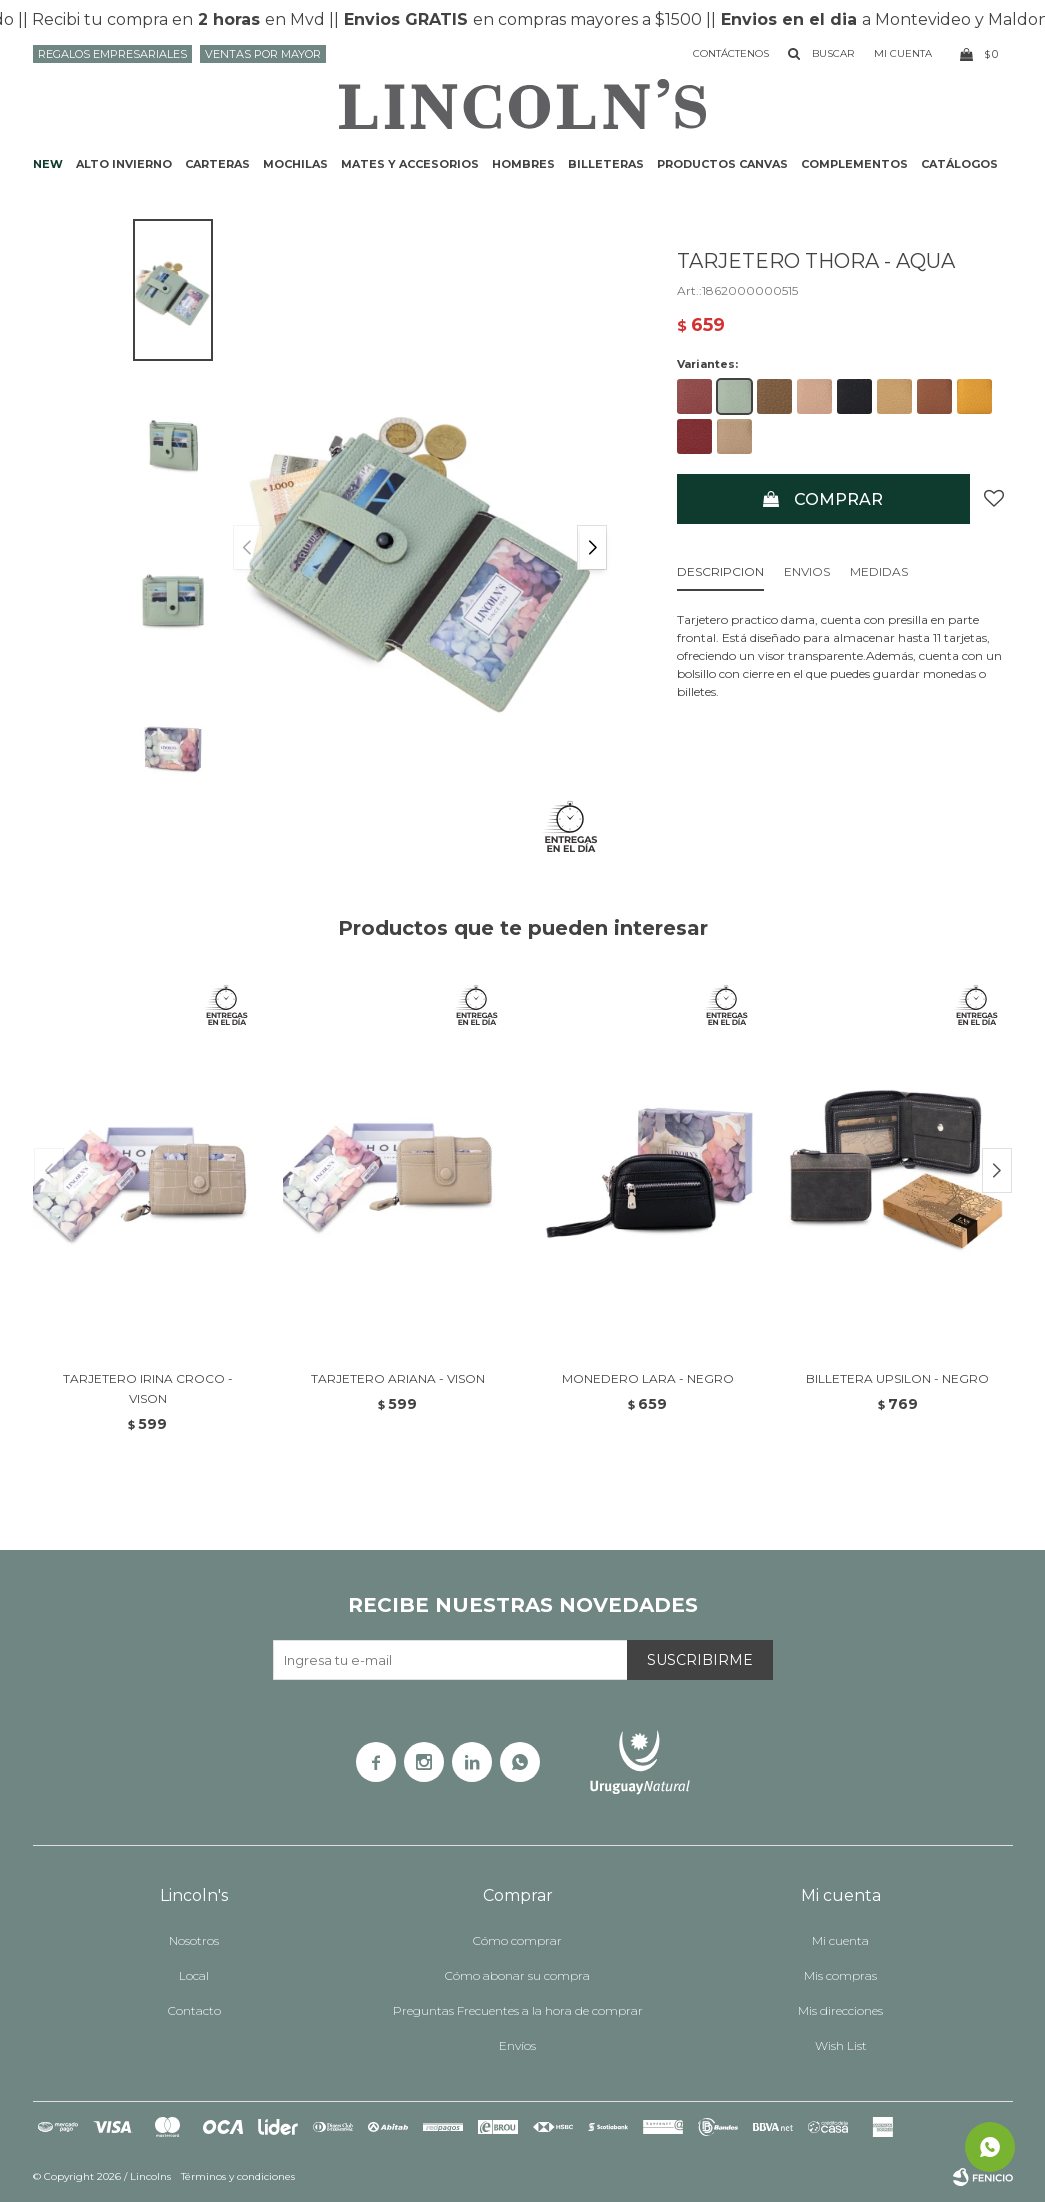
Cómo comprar (517, 1940)
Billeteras (606, 164)
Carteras (217, 164)
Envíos (517, 2045)
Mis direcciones (840, 2010)
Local (194, 1975)
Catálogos (959, 164)
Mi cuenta (840, 1940)
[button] (592, 547)
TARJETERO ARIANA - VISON (398, 1378)
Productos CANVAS (722, 164)
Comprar (838, 499)
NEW (48, 164)
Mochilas (295, 164)
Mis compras (840, 1975)
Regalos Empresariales (112, 54)
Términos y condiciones (238, 2176)
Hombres (523, 164)
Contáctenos (731, 53)
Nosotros (194, 1940)
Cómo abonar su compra (517, 1975)
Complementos (854, 164)
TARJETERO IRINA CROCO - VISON (148, 1388)
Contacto (194, 2010)
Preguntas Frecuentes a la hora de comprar (518, 2010)
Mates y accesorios (410, 164)
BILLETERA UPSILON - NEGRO (897, 1378)
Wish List (841, 2045)
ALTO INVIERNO (124, 164)
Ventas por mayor (263, 54)
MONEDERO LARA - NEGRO (648, 1378)
